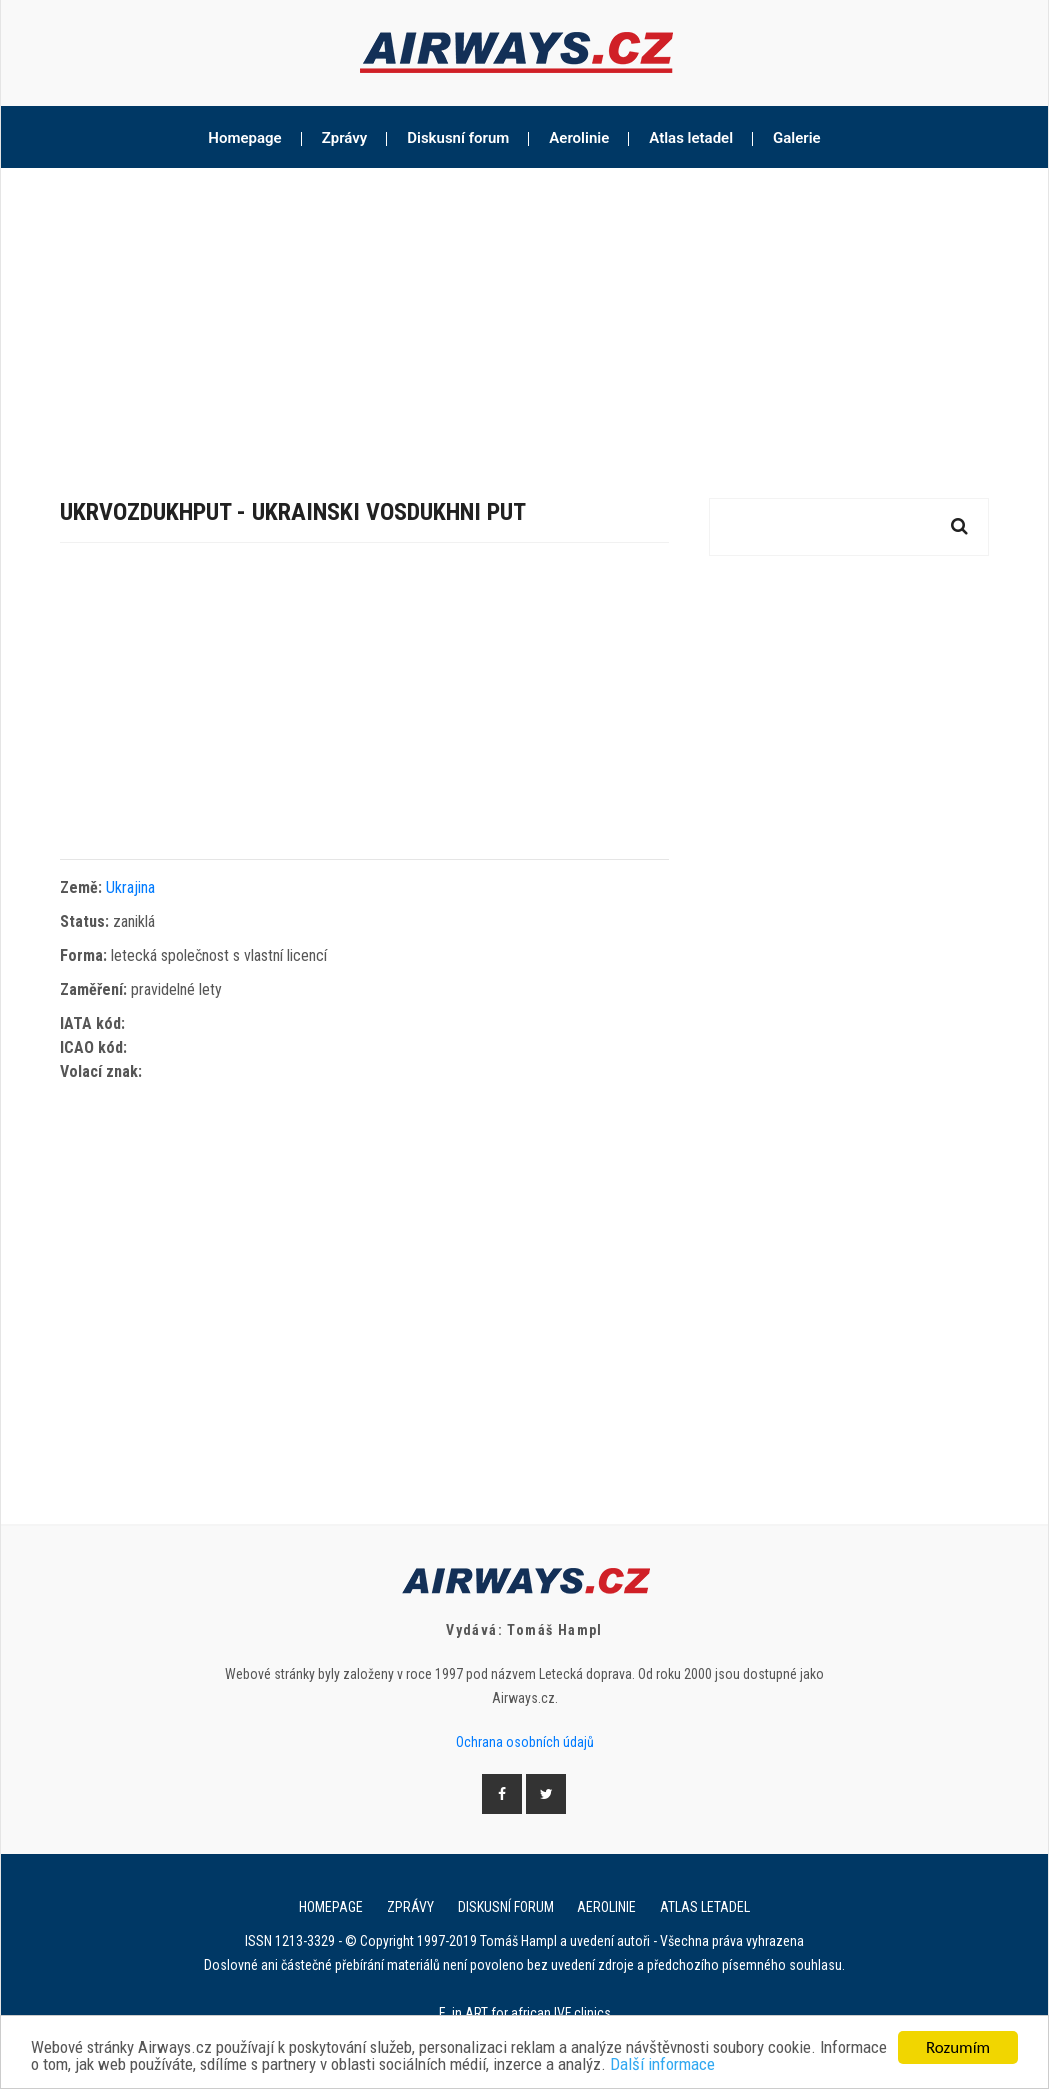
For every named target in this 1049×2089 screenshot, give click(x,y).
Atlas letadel (691, 138)
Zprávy (345, 138)
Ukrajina (130, 887)
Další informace (738, 2066)
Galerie (797, 138)
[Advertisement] (524, 318)
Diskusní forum (458, 138)
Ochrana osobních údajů (525, 1742)
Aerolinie (579, 138)
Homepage (244, 138)
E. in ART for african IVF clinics (525, 2013)
